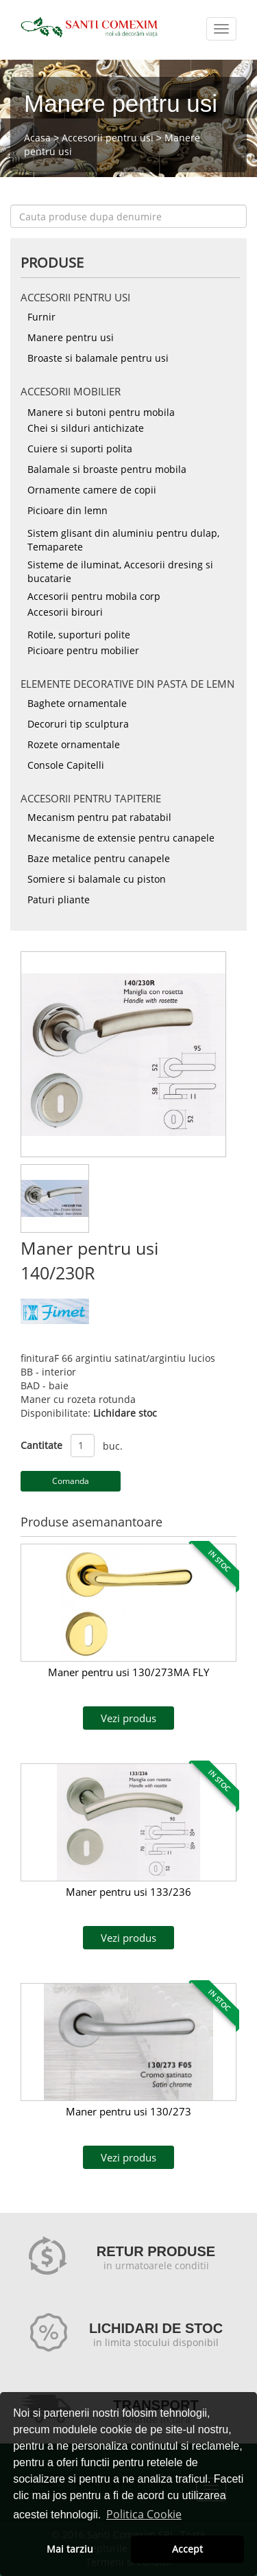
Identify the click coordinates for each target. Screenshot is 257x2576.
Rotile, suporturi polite (78, 634)
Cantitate (41, 1445)
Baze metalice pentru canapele (98, 858)
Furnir (41, 316)
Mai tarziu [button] (70, 2548)
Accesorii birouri (65, 611)
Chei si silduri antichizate (85, 427)
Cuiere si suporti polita (79, 448)
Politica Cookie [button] (144, 2514)
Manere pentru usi (70, 337)
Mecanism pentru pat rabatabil (99, 817)
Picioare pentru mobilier (83, 650)
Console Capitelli (65, 764)
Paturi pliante (58, 899)
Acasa (37, 137)
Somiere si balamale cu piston (96, 878)
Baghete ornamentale (77, 703)
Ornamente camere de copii (91, 489)
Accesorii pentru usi (108, 137)
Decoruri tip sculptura (78, 723)
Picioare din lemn (67, 510)
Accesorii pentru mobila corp (93, 596)
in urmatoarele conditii (156, 2265)
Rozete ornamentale (73, 744)
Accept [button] (187, 2548)
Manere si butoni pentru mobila (101, 412)
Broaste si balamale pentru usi (98, 357)
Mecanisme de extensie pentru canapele (121, 837)
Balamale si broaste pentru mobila (106, 469)
